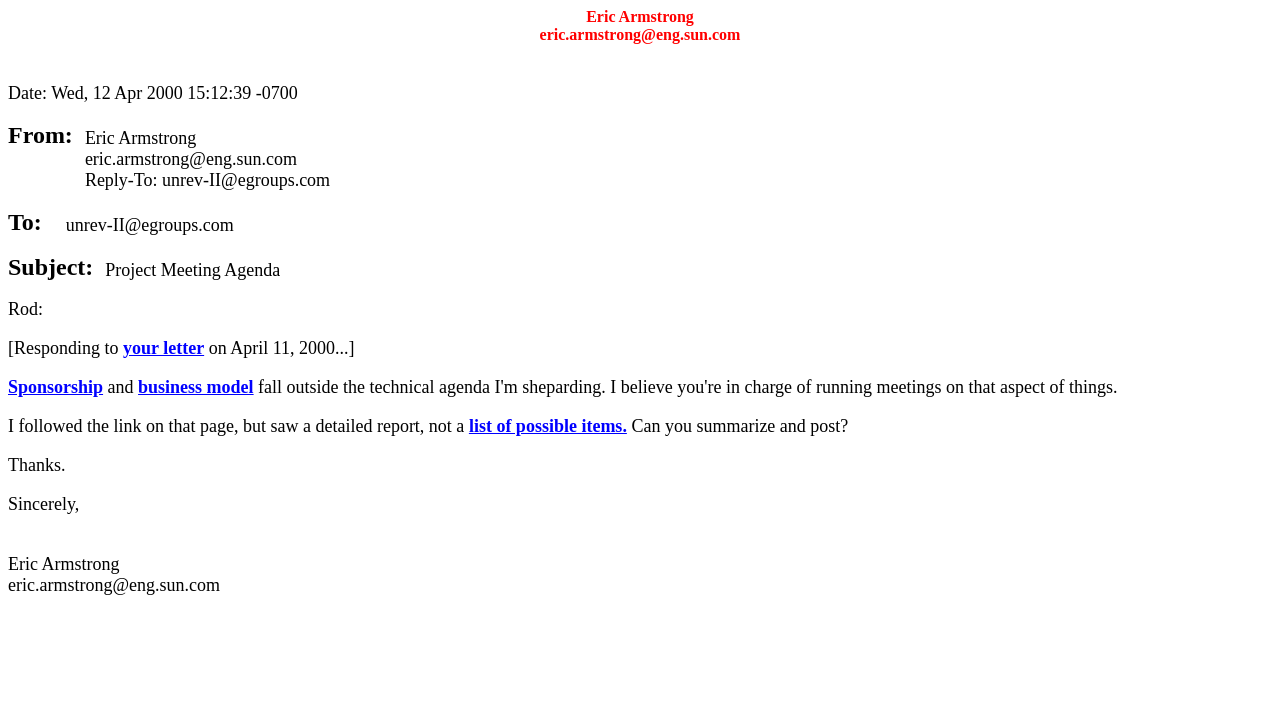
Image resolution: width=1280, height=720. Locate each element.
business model (196, 387)
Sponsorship (55, 387)
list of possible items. (548, 426)
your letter (163, 348)
